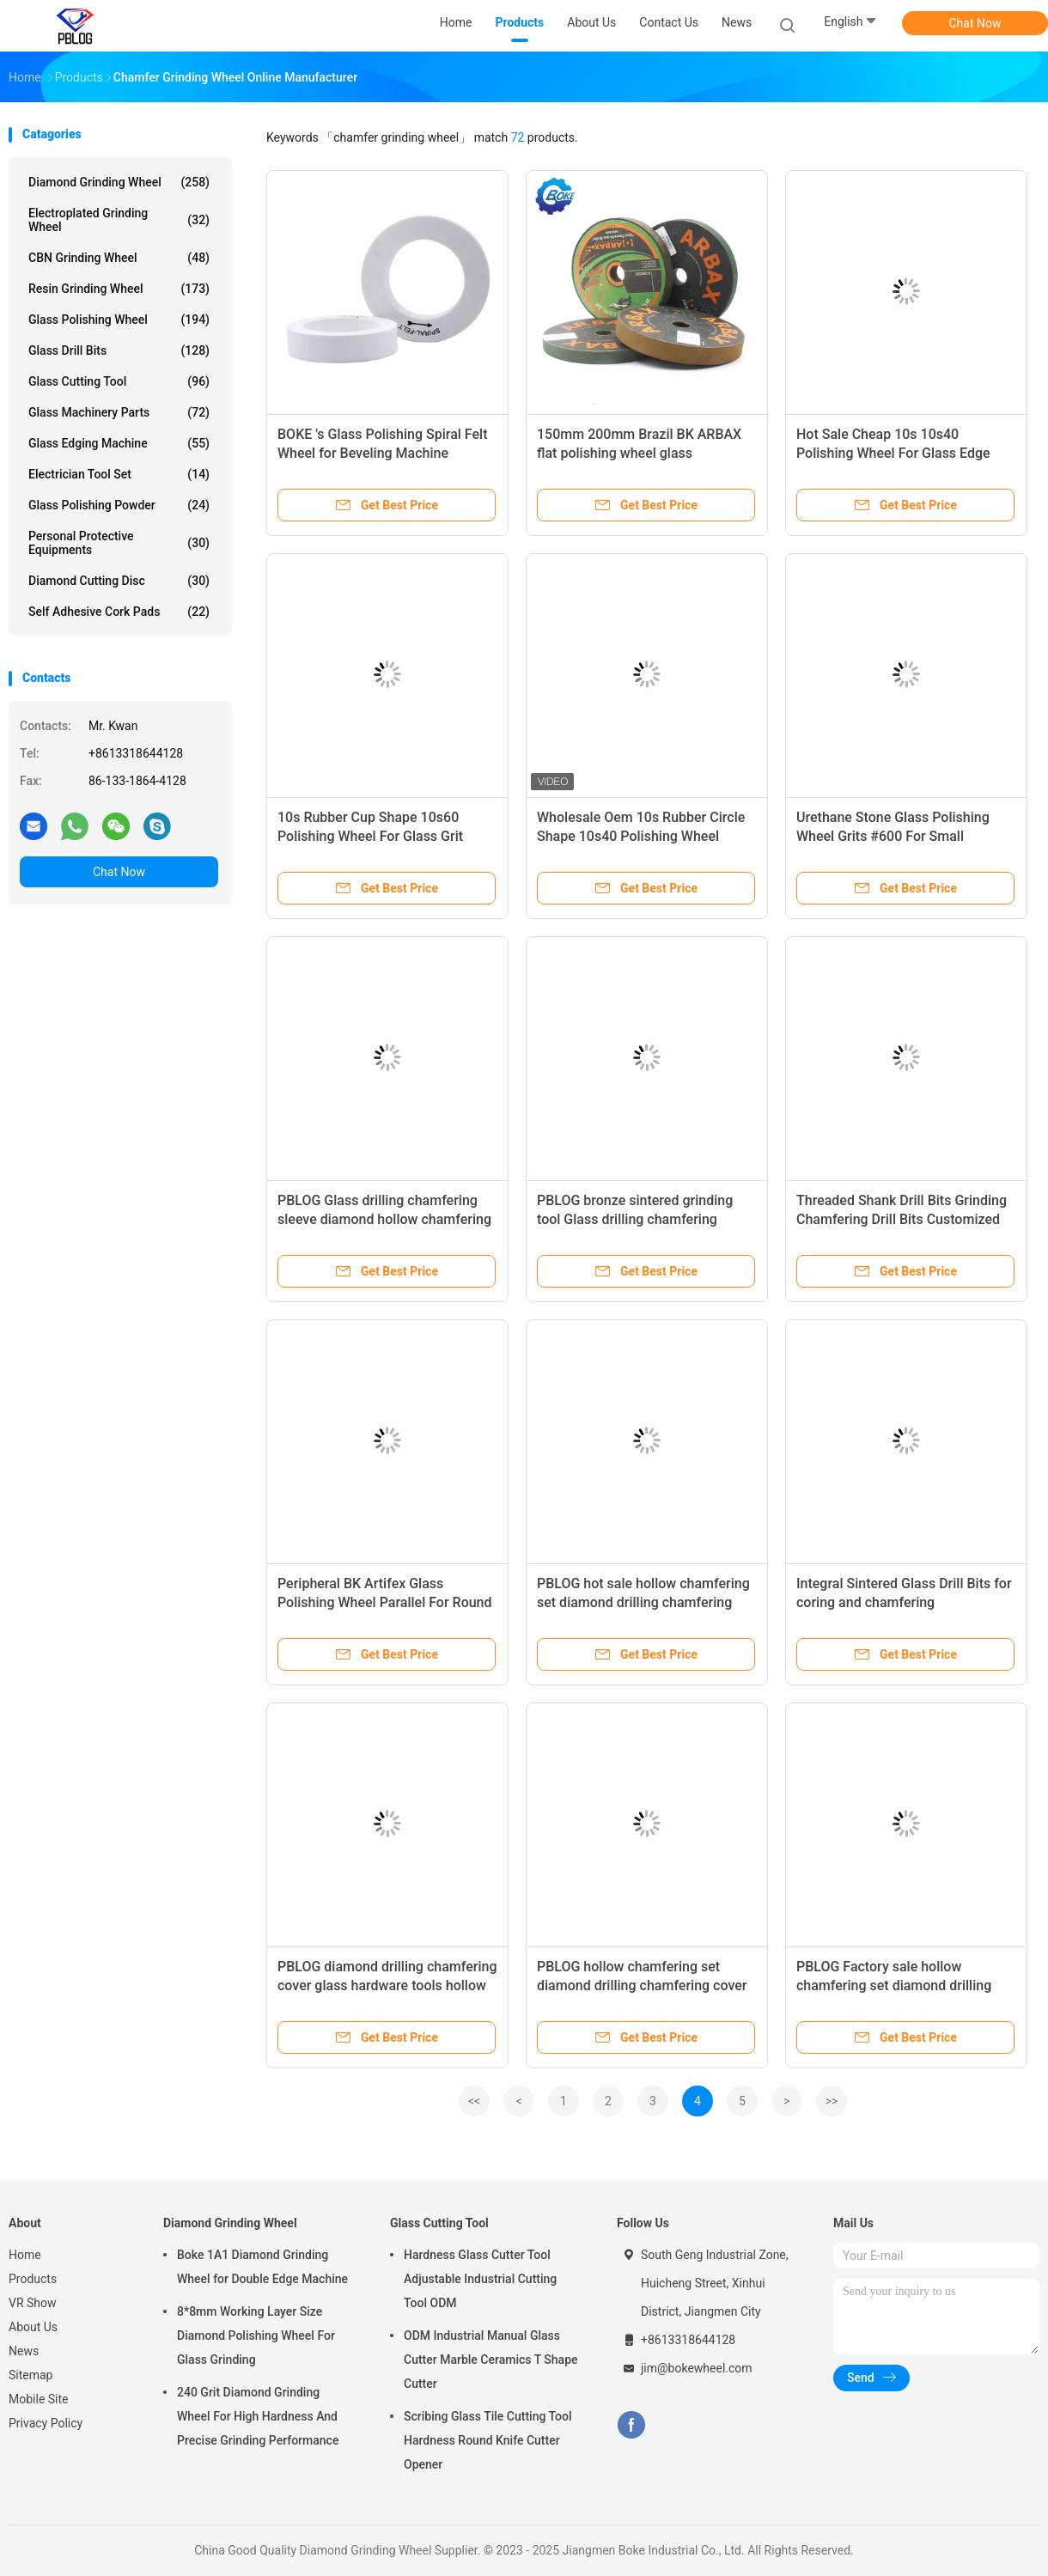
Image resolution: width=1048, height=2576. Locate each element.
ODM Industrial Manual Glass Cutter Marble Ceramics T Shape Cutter (491, 2359)
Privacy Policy (45, 2423)
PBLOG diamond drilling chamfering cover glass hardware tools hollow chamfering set (387, 1985)
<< (474, 2101)
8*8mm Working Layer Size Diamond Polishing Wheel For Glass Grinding (256, 2335)
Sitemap (30, 2375)
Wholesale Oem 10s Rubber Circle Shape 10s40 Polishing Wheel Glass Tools (641, 836)
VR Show (33, 2303)
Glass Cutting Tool (119, 381)
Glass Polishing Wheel (119, 319)
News (24, 2351)
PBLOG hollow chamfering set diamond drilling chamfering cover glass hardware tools (641, 1985)
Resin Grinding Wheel (119, 288)
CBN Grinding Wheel (119, 257)
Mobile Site (39, 2399)
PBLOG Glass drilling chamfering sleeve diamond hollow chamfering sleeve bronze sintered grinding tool (387, 1219)
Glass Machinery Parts (119, 412)
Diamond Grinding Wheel (119, 182)
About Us (33, 2327)
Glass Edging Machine (119, 443)
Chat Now (975, 23)
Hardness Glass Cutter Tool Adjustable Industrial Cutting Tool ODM (480, 2279)
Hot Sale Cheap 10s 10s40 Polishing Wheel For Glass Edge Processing (893, 453)
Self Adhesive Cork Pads (119, 611)
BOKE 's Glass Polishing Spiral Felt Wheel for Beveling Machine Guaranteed (382, 453)
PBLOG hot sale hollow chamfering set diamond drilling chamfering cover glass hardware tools (643, 1602)
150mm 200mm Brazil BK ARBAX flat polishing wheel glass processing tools (639, 453)
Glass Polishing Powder (119, 505)
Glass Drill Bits (119, 350)
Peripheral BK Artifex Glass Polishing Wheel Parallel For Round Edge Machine (384, 1602)
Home (25, 2255)
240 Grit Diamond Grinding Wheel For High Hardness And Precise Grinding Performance (257, 2416)
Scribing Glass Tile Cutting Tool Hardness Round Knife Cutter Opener (488, 2440)
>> (832, 2101)
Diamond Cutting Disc (119, 580)
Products (33, 2279)
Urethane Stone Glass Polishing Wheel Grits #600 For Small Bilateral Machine (893, 836)
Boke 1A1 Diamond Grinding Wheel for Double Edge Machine (262, 2267)
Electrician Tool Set (119, 474)
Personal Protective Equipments (119, 543)
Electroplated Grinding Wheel (119, 220)
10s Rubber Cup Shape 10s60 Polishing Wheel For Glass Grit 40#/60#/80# (370, 836)
